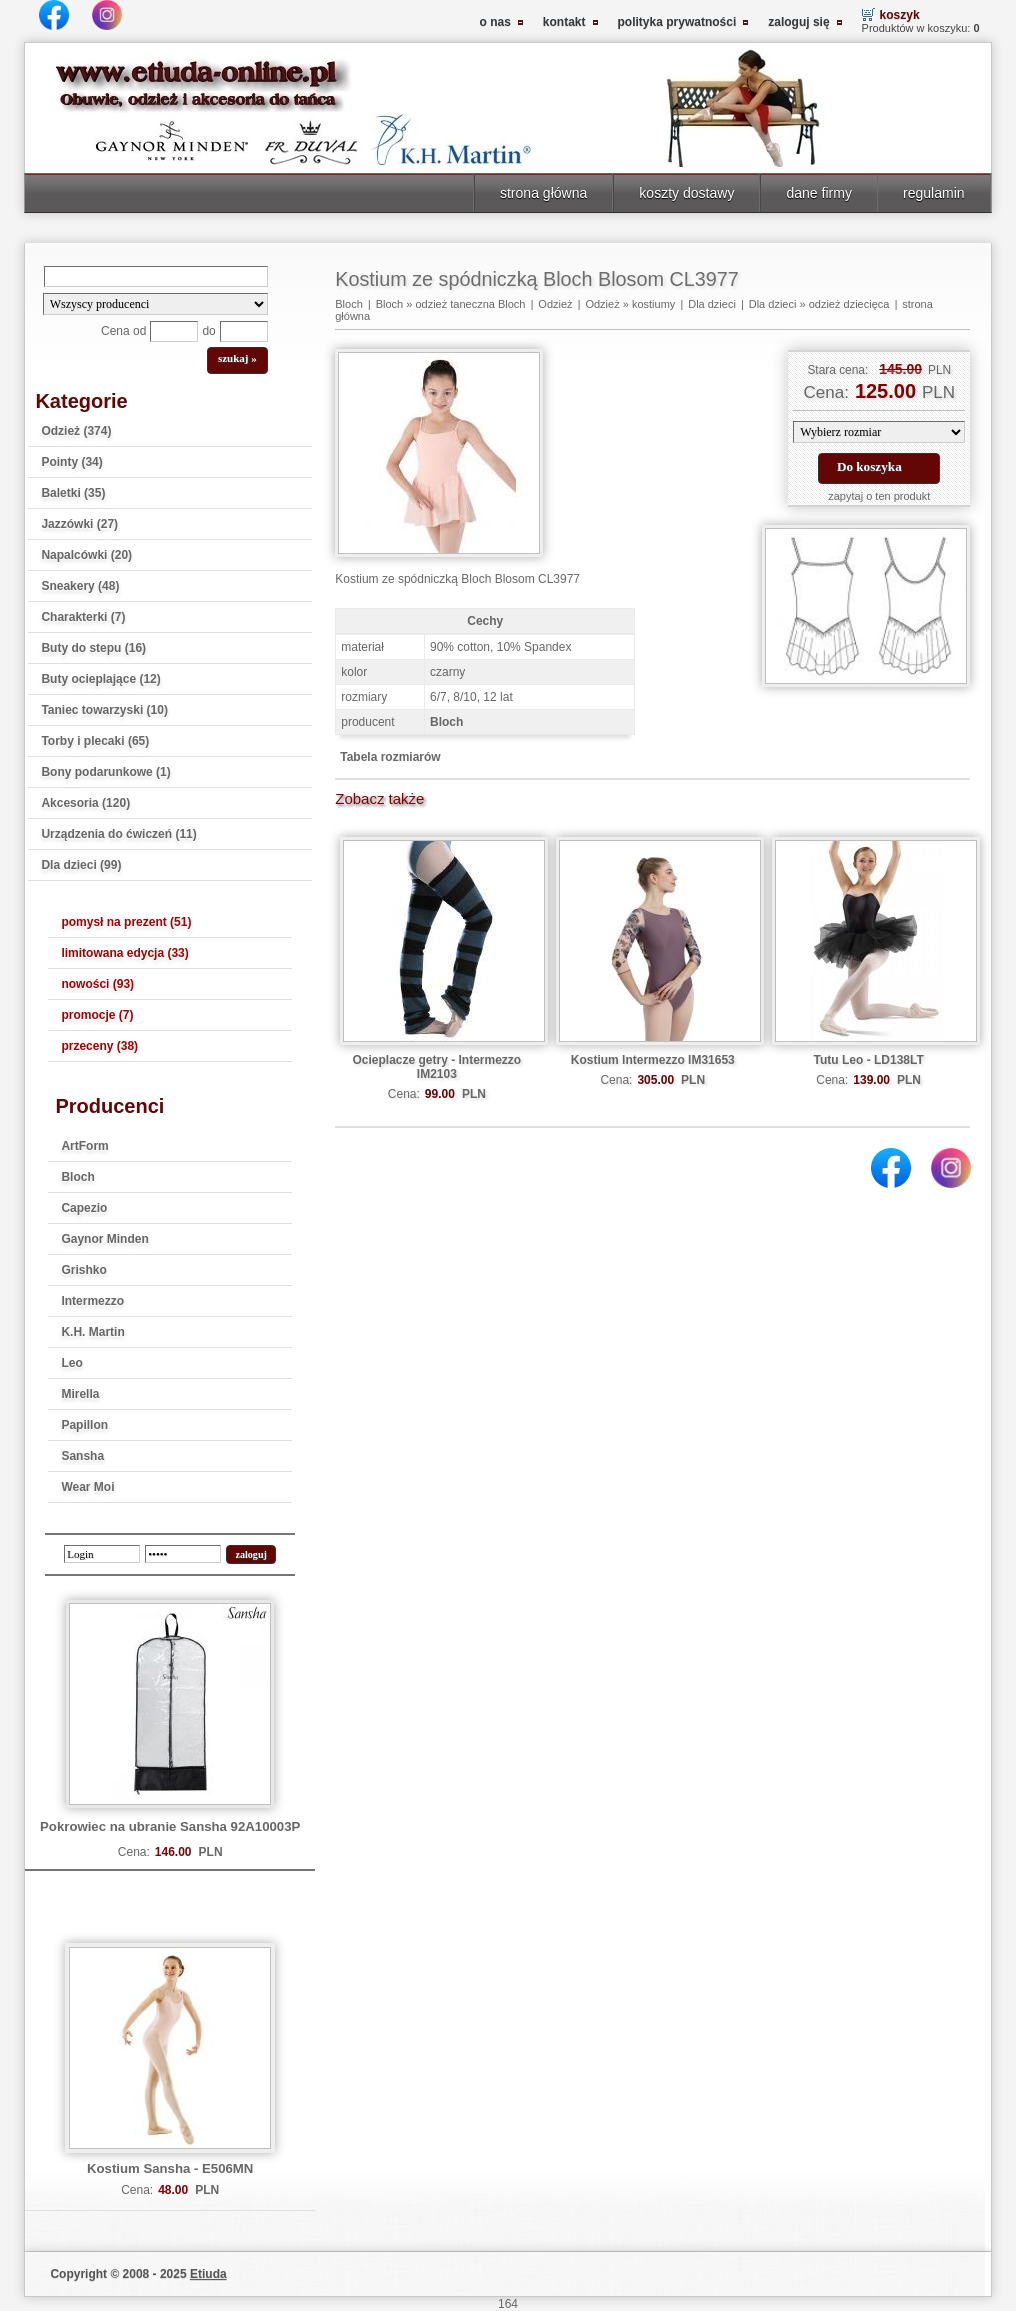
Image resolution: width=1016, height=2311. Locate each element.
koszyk (900, 15)
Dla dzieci (712, 304)
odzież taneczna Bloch (470, 304)
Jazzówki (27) (79, 524)
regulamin (934, 193)
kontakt (564, 22)
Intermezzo (92, 1301)
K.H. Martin (92, 1332)
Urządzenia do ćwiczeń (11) (118, 834)
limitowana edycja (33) (124, 953)
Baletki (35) (73, 493)
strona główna (543, 193)
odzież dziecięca (849, 304)
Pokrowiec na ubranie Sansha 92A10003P (170, 1826)
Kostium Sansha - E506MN (170, 2168)
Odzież (555, 304)
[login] (102, 1554)
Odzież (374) (76, 431)
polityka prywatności (677, 22)
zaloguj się (798, 22)
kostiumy (653, 304)
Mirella (80, 1394)
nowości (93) (97, 984)
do (208, 331)
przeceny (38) (99, 1046)
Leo (71, 1363)
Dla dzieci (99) (81, 865)
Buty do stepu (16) (93, 648)
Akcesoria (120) (85, 803)
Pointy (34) (71, 462)
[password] (183, 1554)
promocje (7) (97, 1015)
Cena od (123, 331)
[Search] (156, 276)
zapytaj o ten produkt (879, 496)
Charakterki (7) (83, 617)
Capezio (84, 1208)
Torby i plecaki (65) (95, 741)
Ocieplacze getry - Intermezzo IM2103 (436, 1067)
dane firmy (819, 193)
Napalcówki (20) (86, 555)
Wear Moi (87, 1487)
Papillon (84, 1425)
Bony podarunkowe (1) (105, 772)
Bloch (77, 1177)
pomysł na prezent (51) (126, 922)
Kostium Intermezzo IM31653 (653, 1060)
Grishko (83, 1270)
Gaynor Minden (104, 1239)
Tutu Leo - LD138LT (869, 1060)
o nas (495, 22)
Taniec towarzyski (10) (104, 710)
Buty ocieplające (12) (100, 679)
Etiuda (208, 2274)
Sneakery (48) (80, 586)
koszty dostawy (686, 193)
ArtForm (84, 1146)
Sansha (82, 1456)
